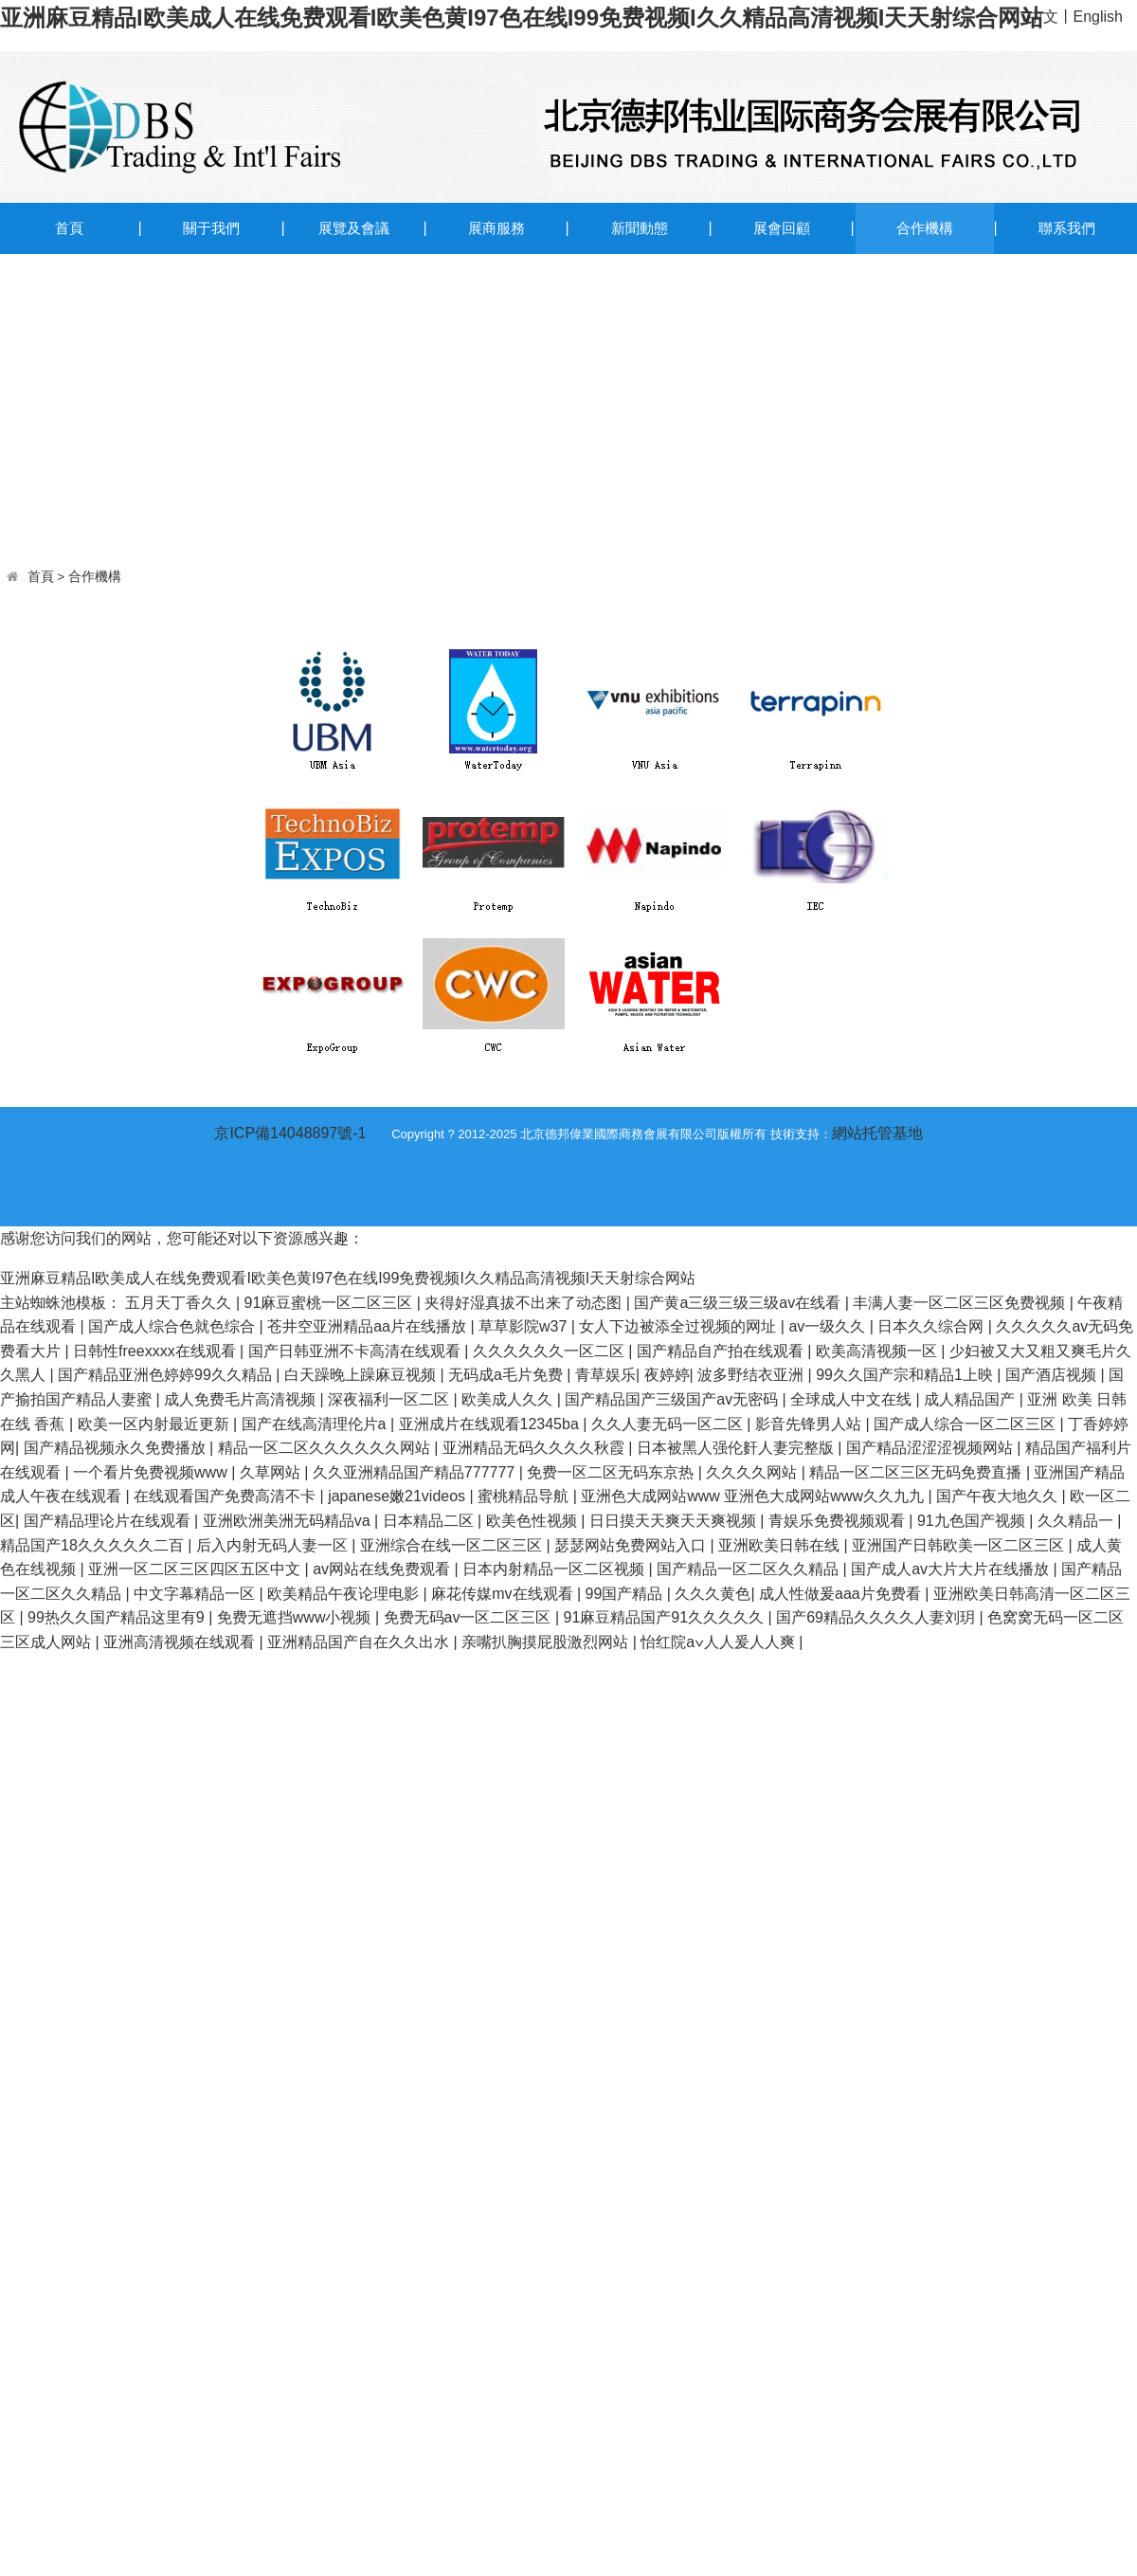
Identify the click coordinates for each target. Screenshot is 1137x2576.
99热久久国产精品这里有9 (117, 1617)
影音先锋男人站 (810, 1424)
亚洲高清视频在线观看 (181, 1642)
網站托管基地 (877, 1133)
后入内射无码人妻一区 (274, 1545)
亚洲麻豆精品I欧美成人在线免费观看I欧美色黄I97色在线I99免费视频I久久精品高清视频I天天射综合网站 (521, 17)
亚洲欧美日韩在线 (780, 1545)
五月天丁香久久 (180, 1303)
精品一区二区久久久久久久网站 (326, 1448)
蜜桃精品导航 (525, 1496)
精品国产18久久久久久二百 (94, 1545)
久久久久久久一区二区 (550, 1351)
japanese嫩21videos (398, 1496)
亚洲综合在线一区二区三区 (453, 1545)
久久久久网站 (753, 1472)
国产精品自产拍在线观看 (722, 1351)
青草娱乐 (605, 1375)
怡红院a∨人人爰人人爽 (720, 1642)
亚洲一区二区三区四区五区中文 (196, 1569)
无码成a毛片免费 (507, 1375)
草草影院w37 (524, 1326)
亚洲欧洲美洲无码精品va (288, 1521)
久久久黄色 (712, 1594)
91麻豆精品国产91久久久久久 (665, 1617)
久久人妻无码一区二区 (669, 1424)
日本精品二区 (430, 1521)
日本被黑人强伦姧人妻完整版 (737, 1448)
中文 (1043, 17)
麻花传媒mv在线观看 (504, 1594)
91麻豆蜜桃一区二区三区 (330, 1303)
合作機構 (924, 228)
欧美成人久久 (508, 1399)
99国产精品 (626, 1594)
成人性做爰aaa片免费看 (842, 1594)
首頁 (69, 228)
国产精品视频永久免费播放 (116, 1448)
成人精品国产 (971, 1399)
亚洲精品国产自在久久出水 (360, 1642)
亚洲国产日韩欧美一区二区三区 (960, 1545)
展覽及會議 (353, 228)
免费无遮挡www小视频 (296, 1617)
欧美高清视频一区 (878, 1351)
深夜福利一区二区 (390, 1399)
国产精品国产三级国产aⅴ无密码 (673, 1399)
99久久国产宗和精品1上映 (906, 1375)
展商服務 (496, 228)
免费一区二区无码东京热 (612, 1472)
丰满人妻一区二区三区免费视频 (961, 1303)
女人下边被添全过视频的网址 (679, 1326)
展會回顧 (781, 228)
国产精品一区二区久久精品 (749, 1569)
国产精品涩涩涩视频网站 (931, 1448)
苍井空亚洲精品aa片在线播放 (368, 1326)
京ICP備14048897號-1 (290, 1133)
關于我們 (211, 228)
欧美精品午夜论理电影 (345, 1594)
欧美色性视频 (533, 1521)
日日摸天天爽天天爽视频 (674, 1521)
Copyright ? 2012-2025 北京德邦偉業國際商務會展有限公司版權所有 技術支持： (611, 1134)
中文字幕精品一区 (196, 1594)
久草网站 (272, 1472)
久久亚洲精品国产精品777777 (416, 1472)
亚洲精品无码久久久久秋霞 (535, 1448)
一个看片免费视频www (152, 1472)
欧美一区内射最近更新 (155, 1424)
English (1098, 17)
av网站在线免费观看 (383, 1569)
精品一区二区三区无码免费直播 (917, 1472)
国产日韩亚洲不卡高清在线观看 (356, 1351)
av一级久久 (828, 1326)
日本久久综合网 (932, 1326)
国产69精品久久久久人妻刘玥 (877, 1617)
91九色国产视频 (973, 1521)
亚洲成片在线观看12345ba (491, 1424)
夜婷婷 (667, 1375)
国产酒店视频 (1052, 1375)
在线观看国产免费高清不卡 (226, 1496)
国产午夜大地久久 (998, 1496)
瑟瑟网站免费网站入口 (632, 1545)
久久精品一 (1077, 1521)
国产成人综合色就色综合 (173, 1326)
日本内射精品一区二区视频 (555, 1569)
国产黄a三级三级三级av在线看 (739, 1303)
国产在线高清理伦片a (316, 1424)
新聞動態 (639, 228)
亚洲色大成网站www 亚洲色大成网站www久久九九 (754, 1496)
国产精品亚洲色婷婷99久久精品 (167, 1375)
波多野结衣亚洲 (752, 1375)
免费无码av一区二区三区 (469, 1617)
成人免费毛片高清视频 (241, 1399)
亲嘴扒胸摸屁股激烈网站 (546, 1642)
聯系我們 (1066, 228)
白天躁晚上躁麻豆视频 (362, 1375)
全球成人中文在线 (852, 1399)
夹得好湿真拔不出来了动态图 (524, 1303)
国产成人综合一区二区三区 (966, 1424)
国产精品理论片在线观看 (109, 1521)
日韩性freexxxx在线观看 (156, 1351)
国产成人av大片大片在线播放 (952, 1569)
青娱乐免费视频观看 (838, 1521)
